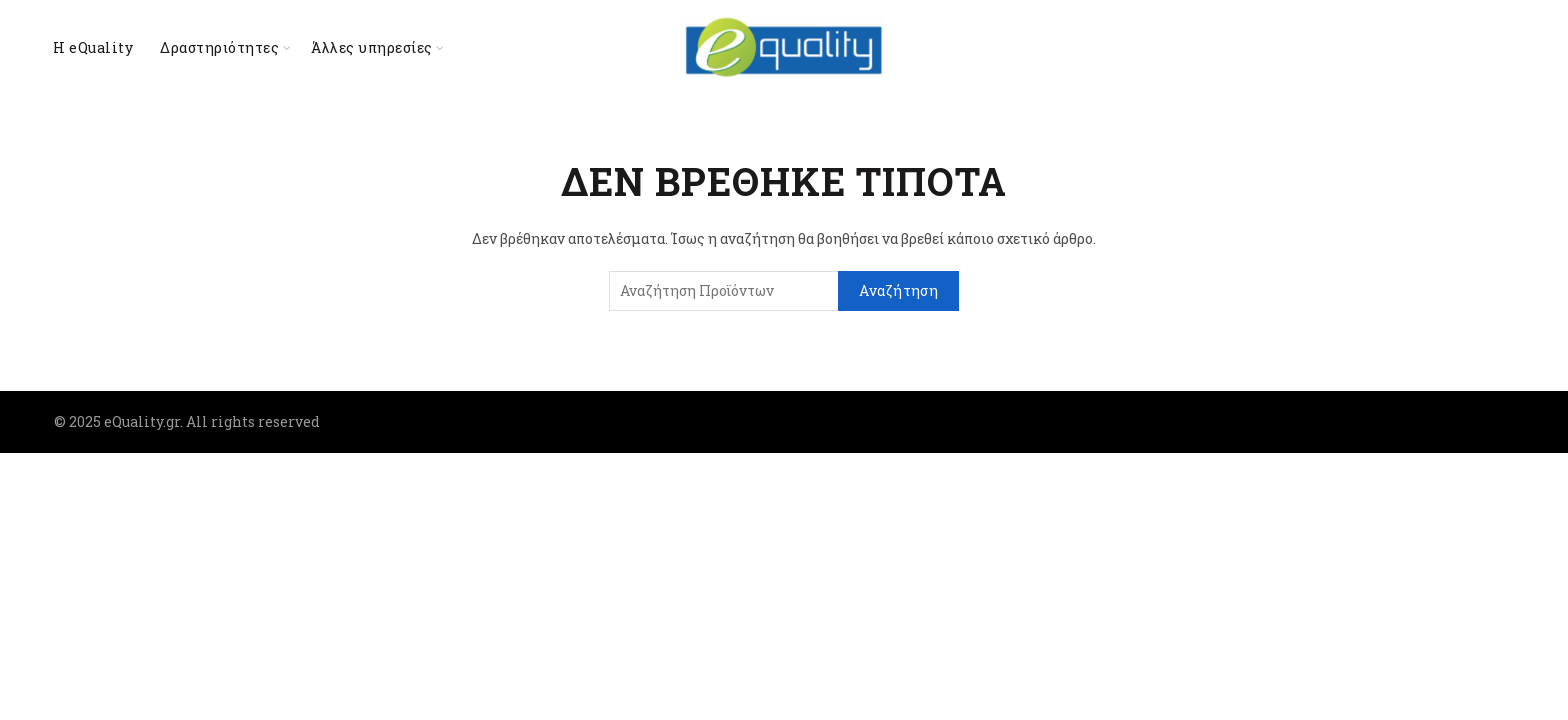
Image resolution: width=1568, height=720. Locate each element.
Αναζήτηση (898, 290)
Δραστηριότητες (219, 47)
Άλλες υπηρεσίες (372, 47)
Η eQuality (93, 47)
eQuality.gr (142, 421)
